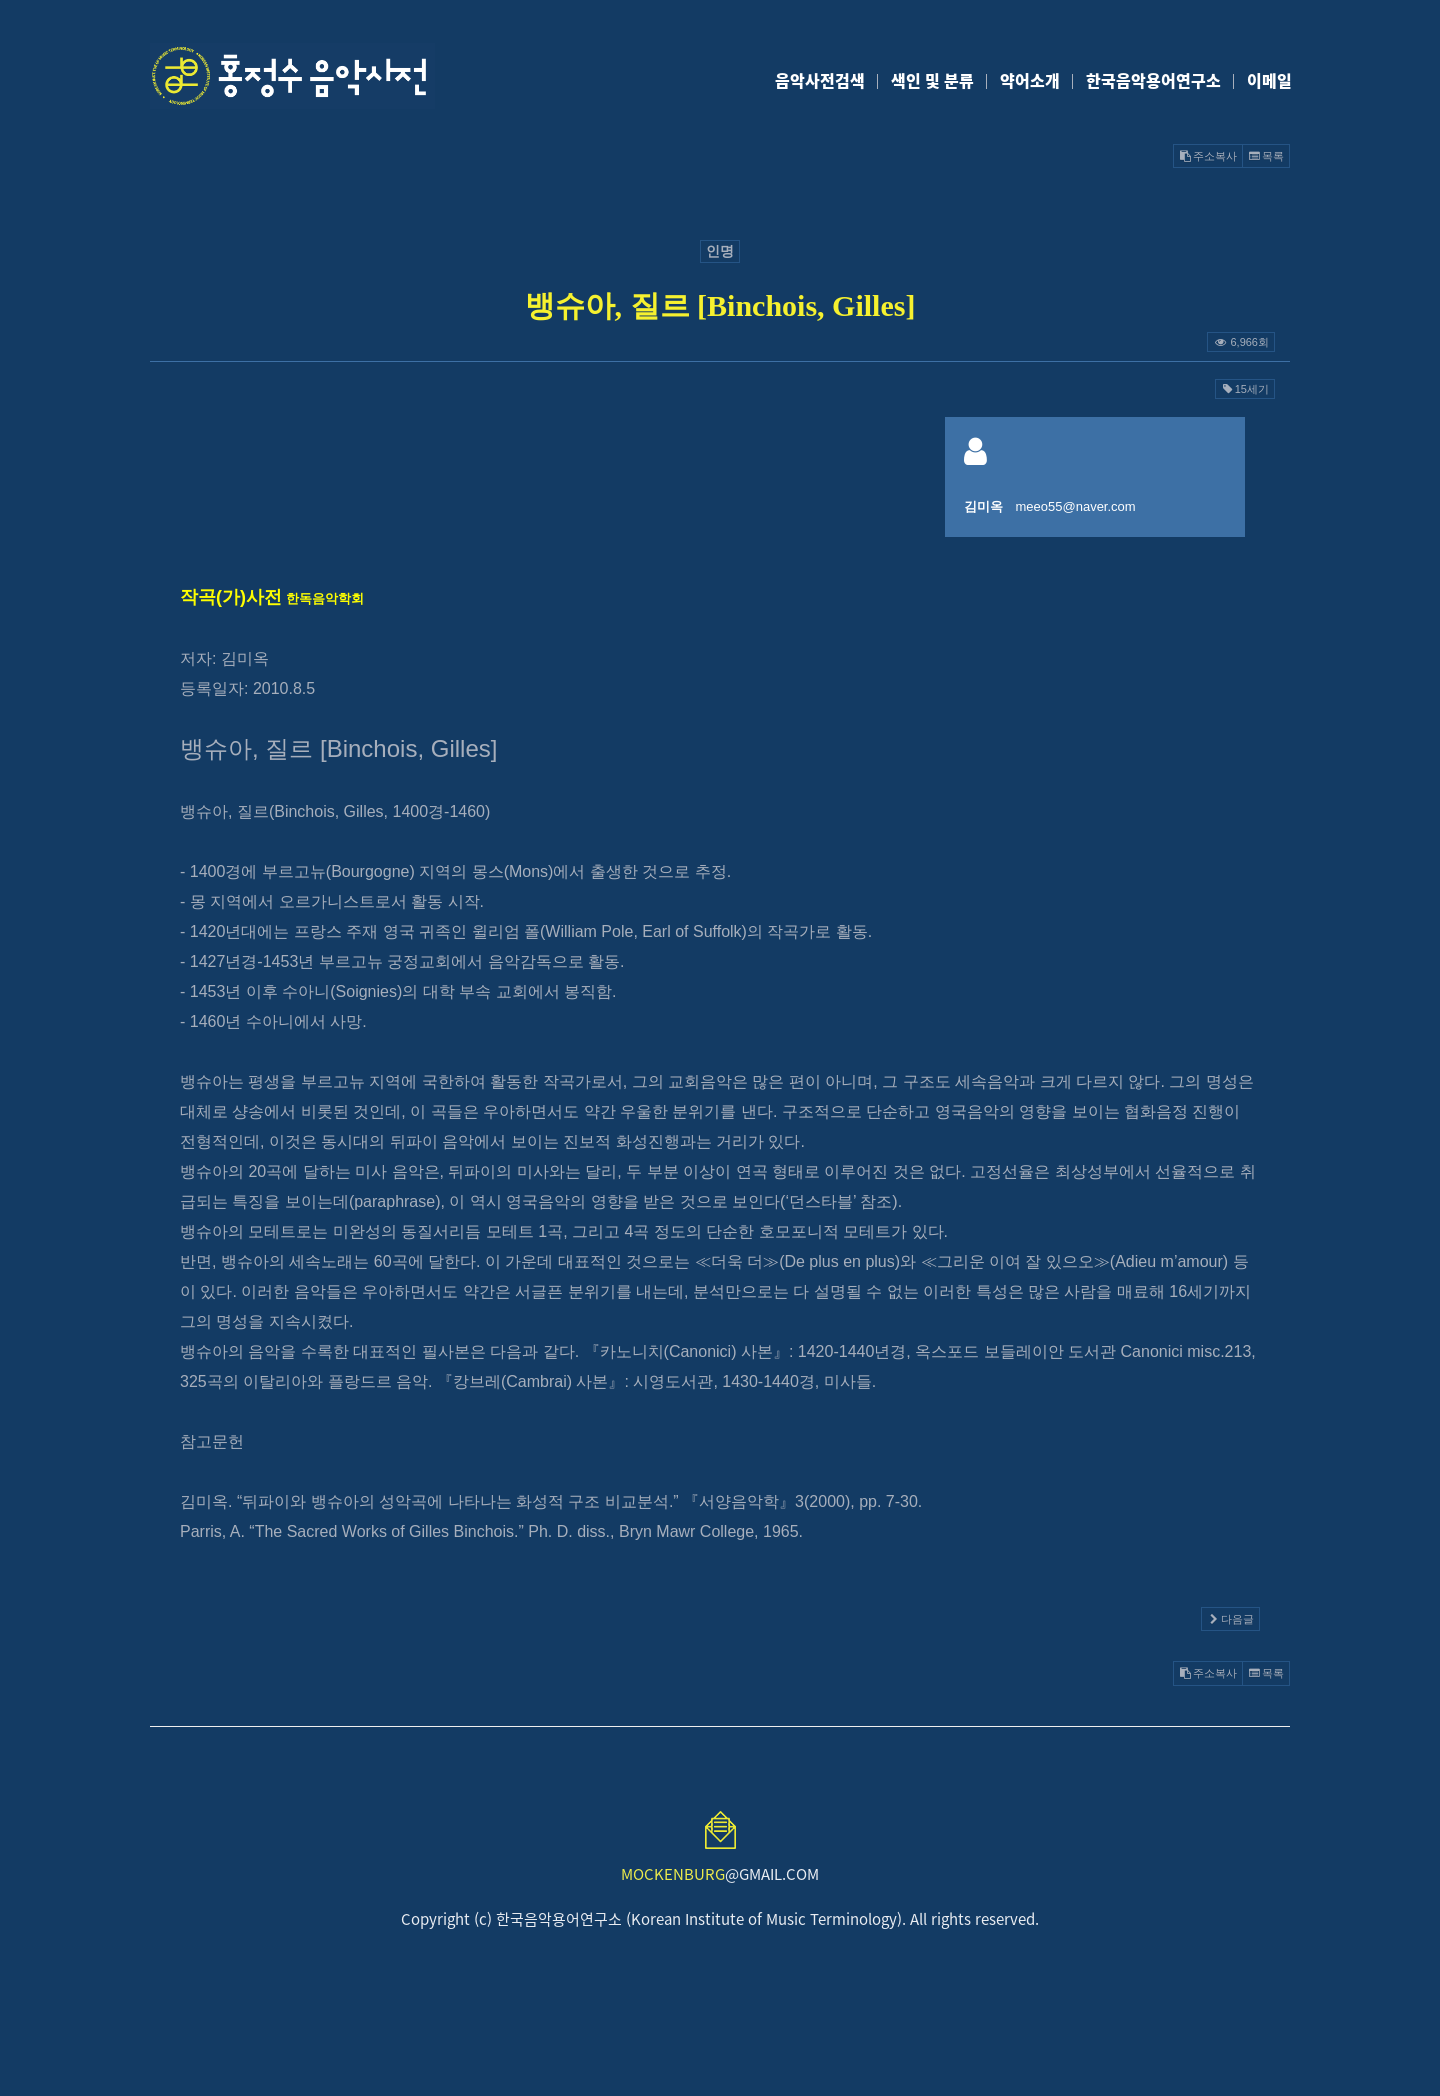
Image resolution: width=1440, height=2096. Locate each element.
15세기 (1245, 389)
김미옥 (983, 506)
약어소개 (1030, 80)
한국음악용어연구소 (1153, 80)
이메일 (1269, 80)
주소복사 (1208, 156)
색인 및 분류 (932, 80)
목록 (1266, 156)
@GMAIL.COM (720, 1874)
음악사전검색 (820, 80)
